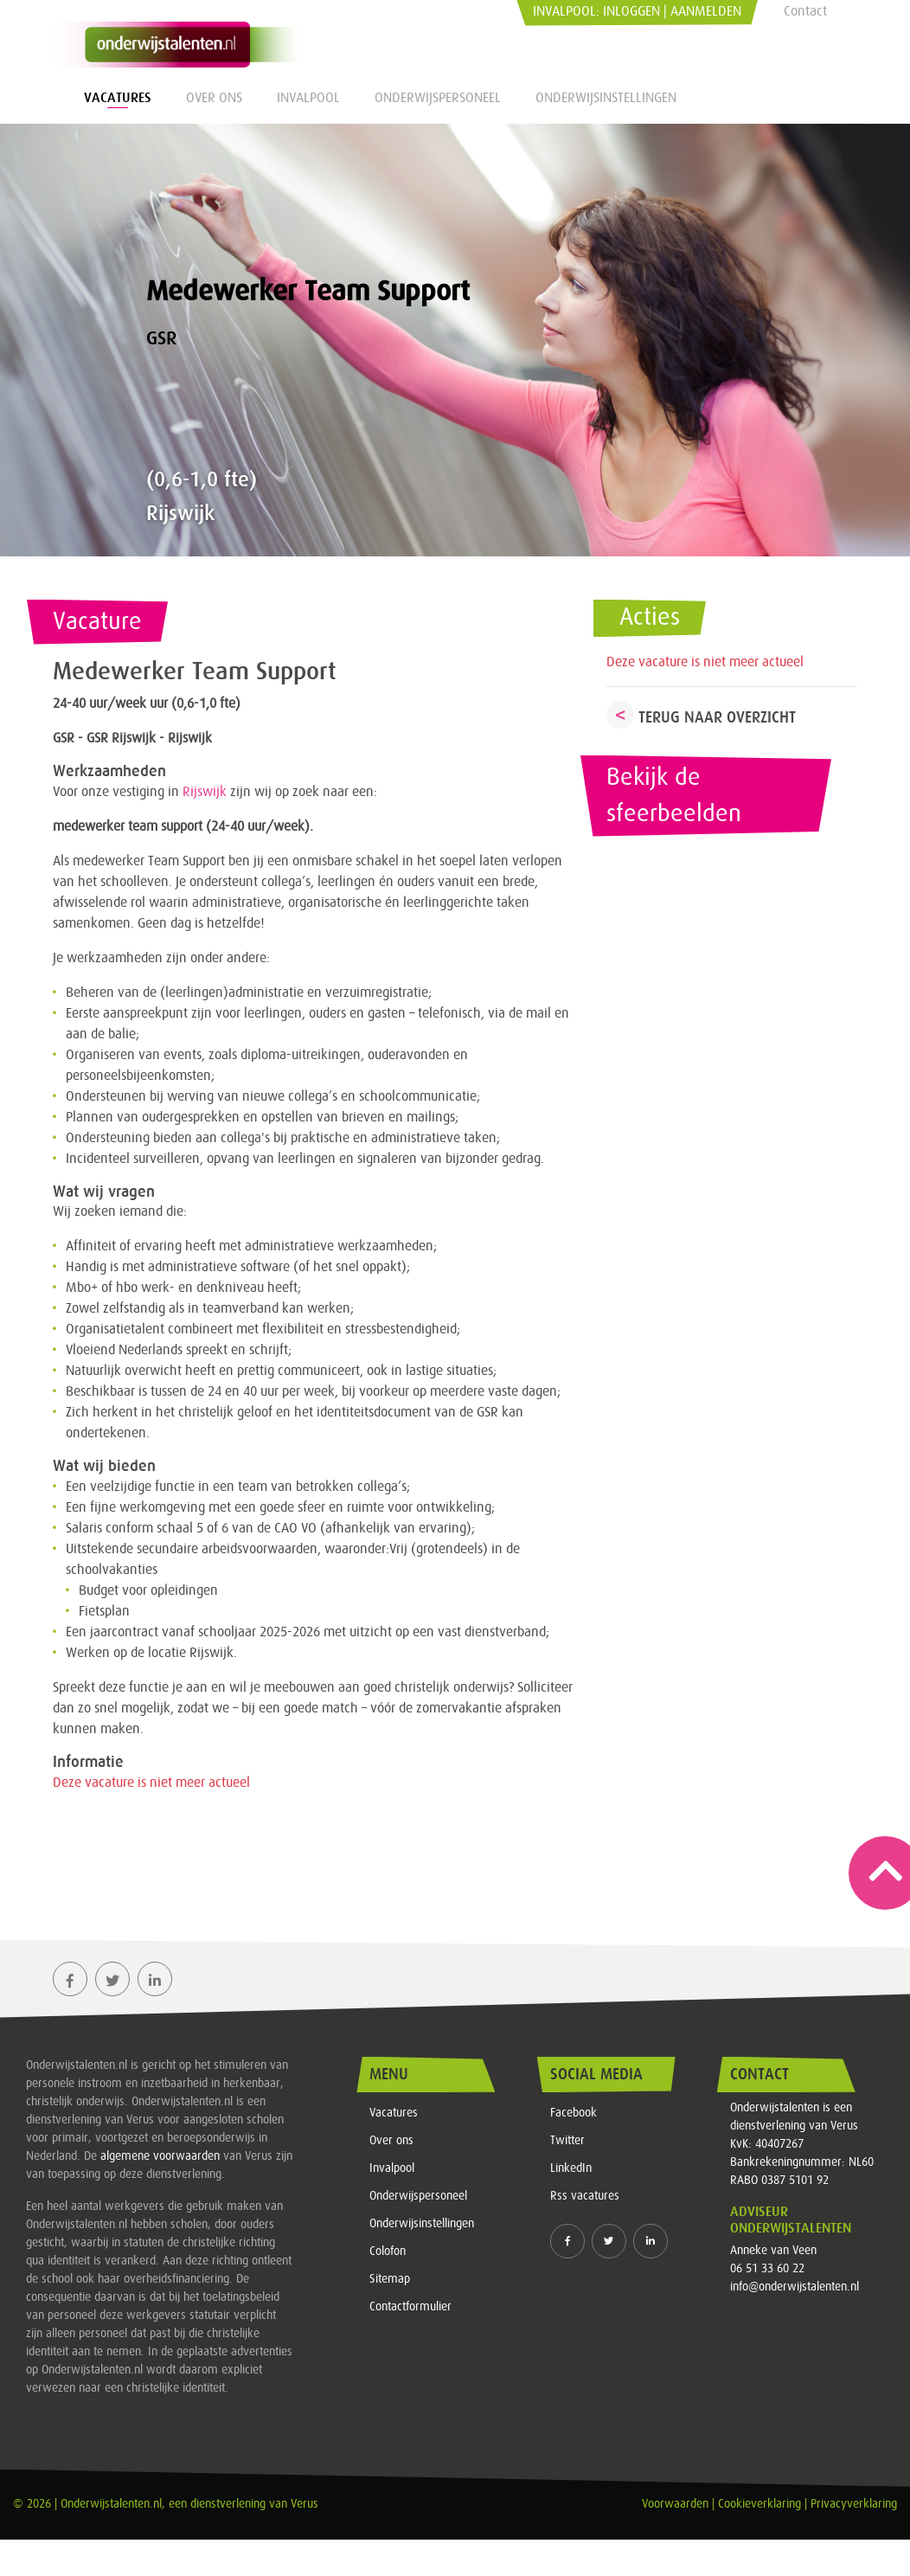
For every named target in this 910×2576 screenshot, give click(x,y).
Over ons (214, 98)
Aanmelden (705, 11)
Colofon (387, 2251)
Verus (304, 2504)
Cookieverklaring (759, 2504)
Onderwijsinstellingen (605, 98)
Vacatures (117, 98)
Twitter (567, 2141)
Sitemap (389, 2279)
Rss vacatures (584, 2196)
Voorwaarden (675, 2504)
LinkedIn (571, 2168)
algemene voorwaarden (160, 2156)
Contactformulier (410, 2307)
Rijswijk (205, 792)
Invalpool (308, 98)
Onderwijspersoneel (438, 98)
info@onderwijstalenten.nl (794, 2287)
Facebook (573, 2113)
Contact (805, 11)
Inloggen (631, 11)
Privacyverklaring (854, 2504)
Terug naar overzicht (717, 717)
